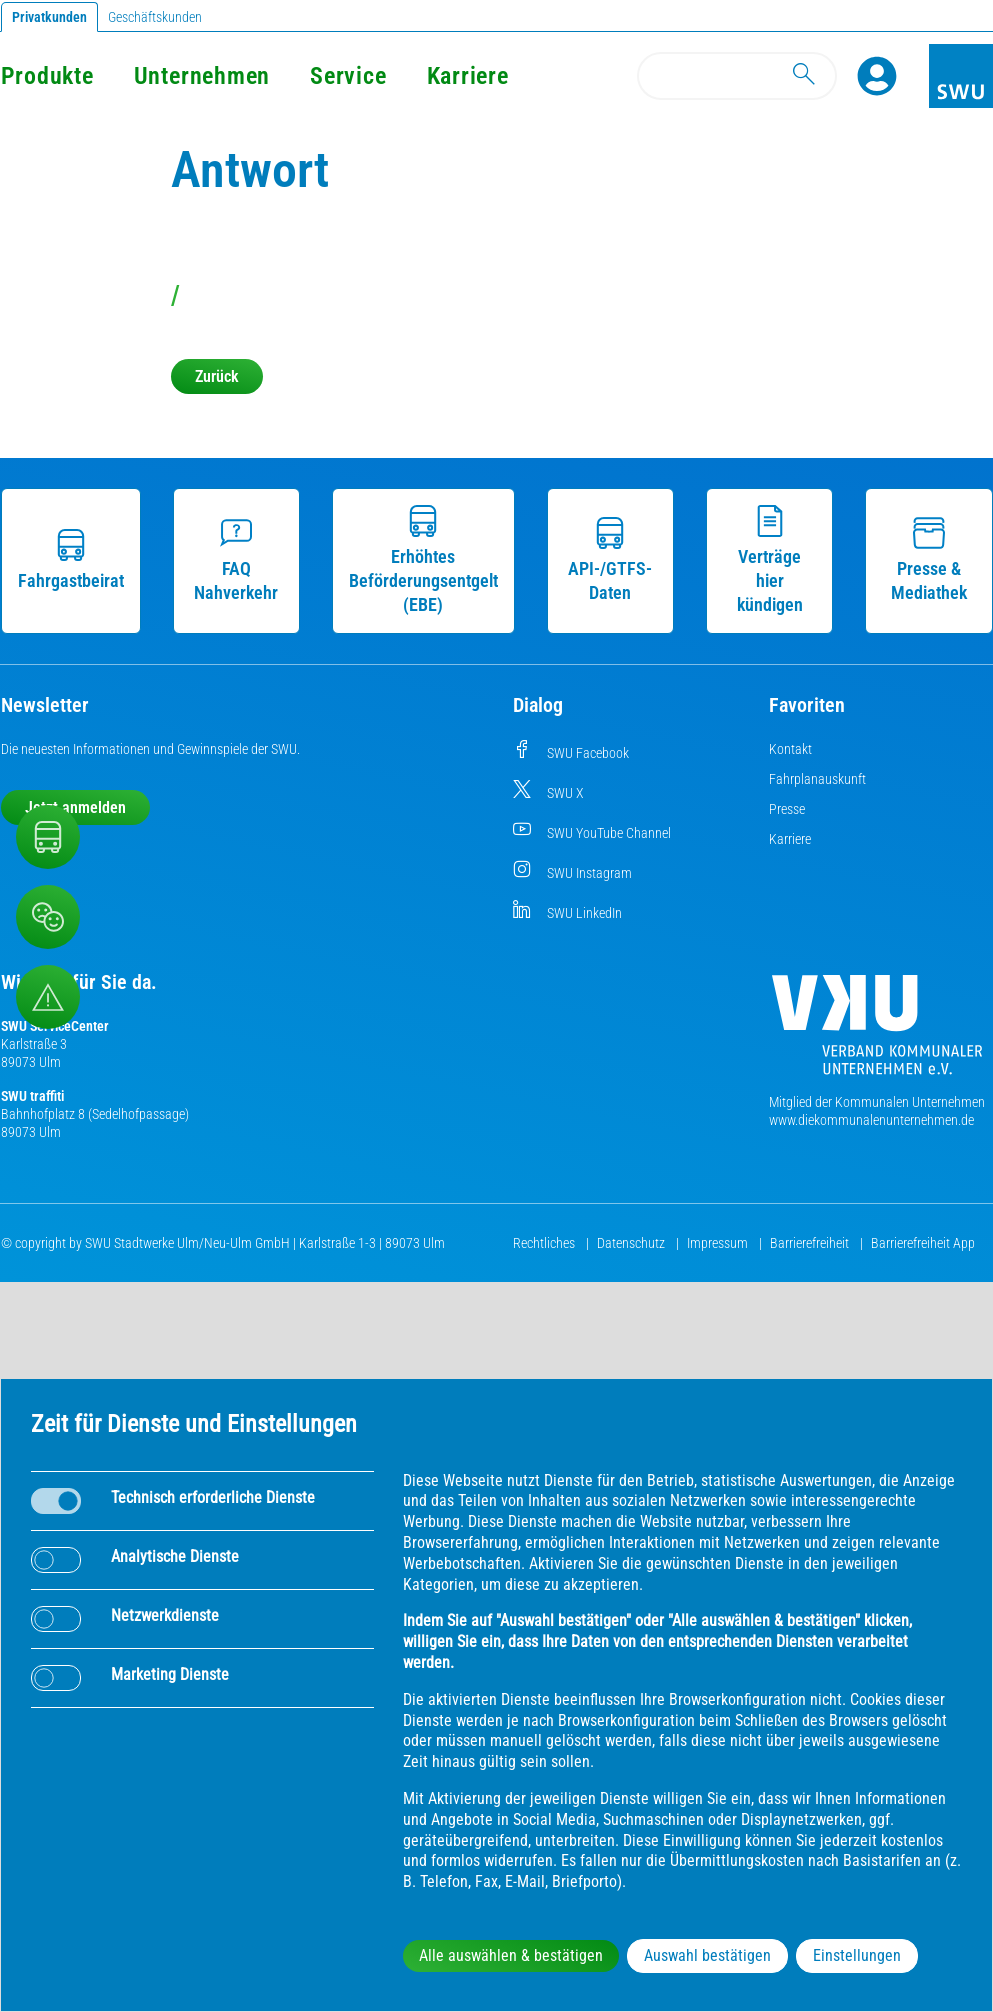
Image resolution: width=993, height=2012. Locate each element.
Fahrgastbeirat (71, 560)
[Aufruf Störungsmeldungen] (48, 997)
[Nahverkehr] (48, 837)
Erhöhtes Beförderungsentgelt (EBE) (423, 560)
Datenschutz (632, 1243)
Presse (787, 809)
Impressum (719, 1243)
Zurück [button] (217, 376)
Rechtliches (545, 1243)
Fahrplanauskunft (817, 779)
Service (348, 76)
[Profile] (877, 76)
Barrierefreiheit (811, 1243)
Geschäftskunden (155, 17)
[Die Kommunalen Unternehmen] (877, 1032)
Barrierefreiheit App (923, 1243)
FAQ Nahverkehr (236, 560)
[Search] (737, 76)
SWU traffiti (32, 1096)
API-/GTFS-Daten (610, 560)
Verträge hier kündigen (770, 560)
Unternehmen (202, 76)
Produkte (47, 76)
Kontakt (790, 749)
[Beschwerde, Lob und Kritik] (48, 917)
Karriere (468, 76)
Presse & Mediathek (929, 560)
